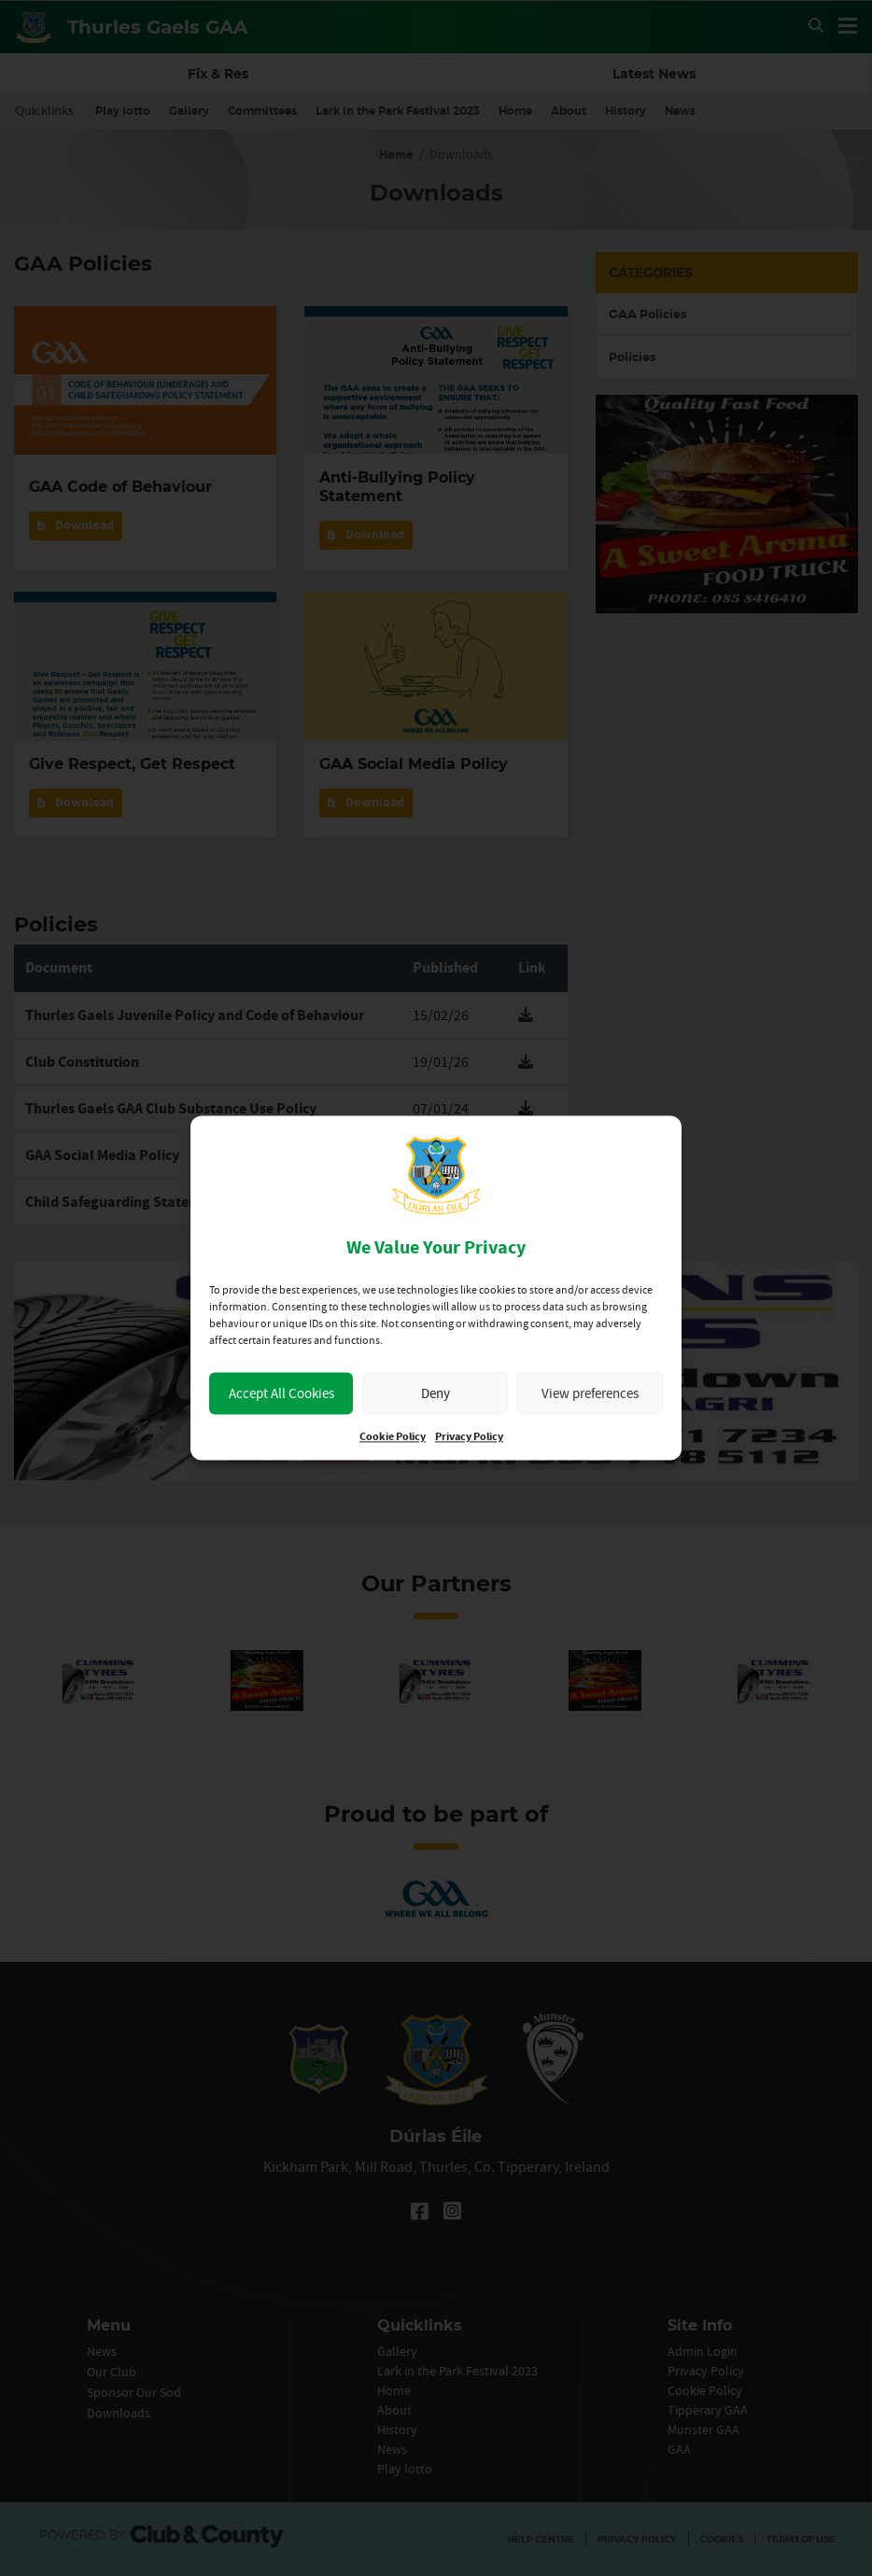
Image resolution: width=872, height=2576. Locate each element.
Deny (435, 1393)
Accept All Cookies (281, 1393)
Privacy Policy (469, 1438)
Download (75, 525)
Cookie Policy (392, 1438)
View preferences (590, 1393)
